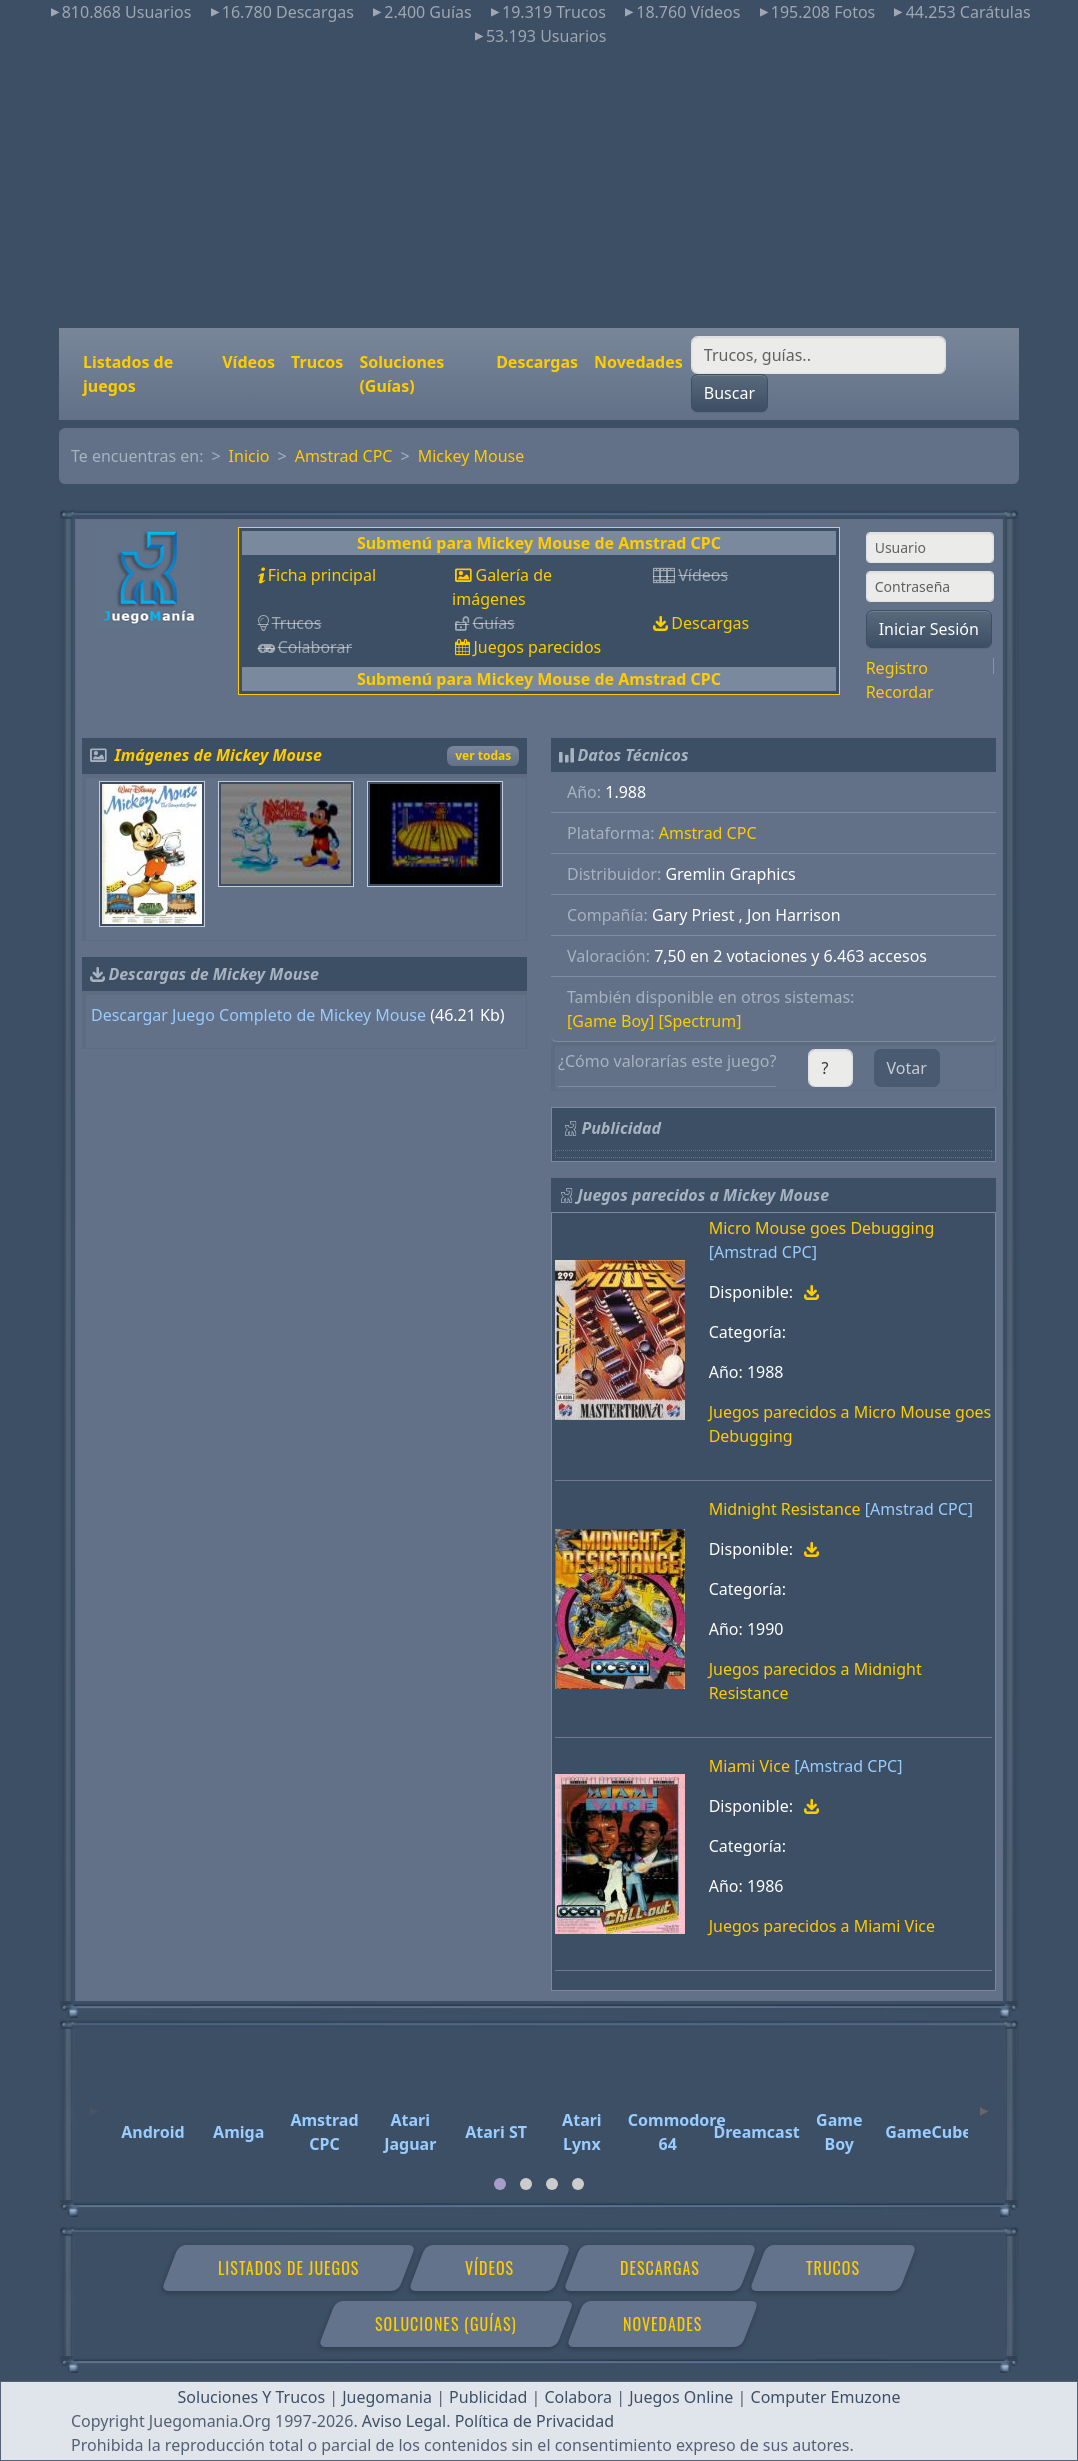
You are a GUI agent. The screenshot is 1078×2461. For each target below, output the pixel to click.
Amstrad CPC (344, 456)
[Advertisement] (539, 188)
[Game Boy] (610, 1021)
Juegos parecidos (537, 647)
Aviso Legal (404, 2421)
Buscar (729, 393)
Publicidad (488, 2397)
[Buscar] (818, 355)
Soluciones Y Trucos (252, 2397)
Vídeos (248, 362)
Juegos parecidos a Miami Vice (822, 1926)
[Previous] (94, 2102)
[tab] (500, 2184)
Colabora (578, 2397)
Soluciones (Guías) (401, 374)
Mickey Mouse (471, 456)
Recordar (900, 692)
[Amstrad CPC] (763, 1252)
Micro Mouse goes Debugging (822, 1228)
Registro (897, 668)
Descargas (537, 362)
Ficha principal (322, 575)
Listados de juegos (128, 374)
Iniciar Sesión (929, 629)
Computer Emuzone (826, 2397)
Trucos (317, 362)
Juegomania (387, 2397)
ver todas (483, 755)
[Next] (984, 2102)
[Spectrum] (699, 1021)
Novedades (638, 362)
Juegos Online (681, 2397)
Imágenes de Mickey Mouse (219, 755)
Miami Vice (749, 1766)
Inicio (249, 456)
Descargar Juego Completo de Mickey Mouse (258, 1015)
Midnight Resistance (785, 1509)
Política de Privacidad (534, 2421)
